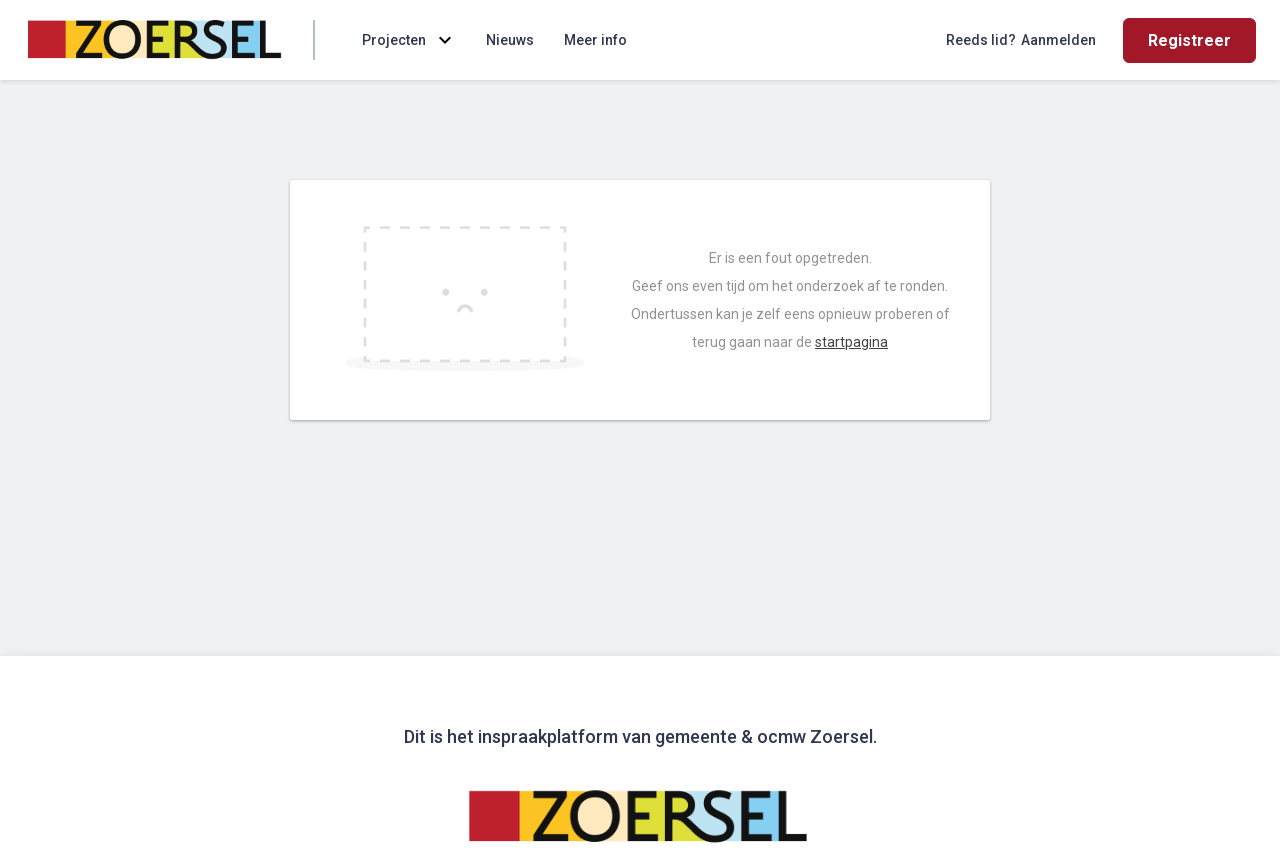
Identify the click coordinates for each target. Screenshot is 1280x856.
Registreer (1189, 40)
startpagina (851, 342)
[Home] (156, 40)
